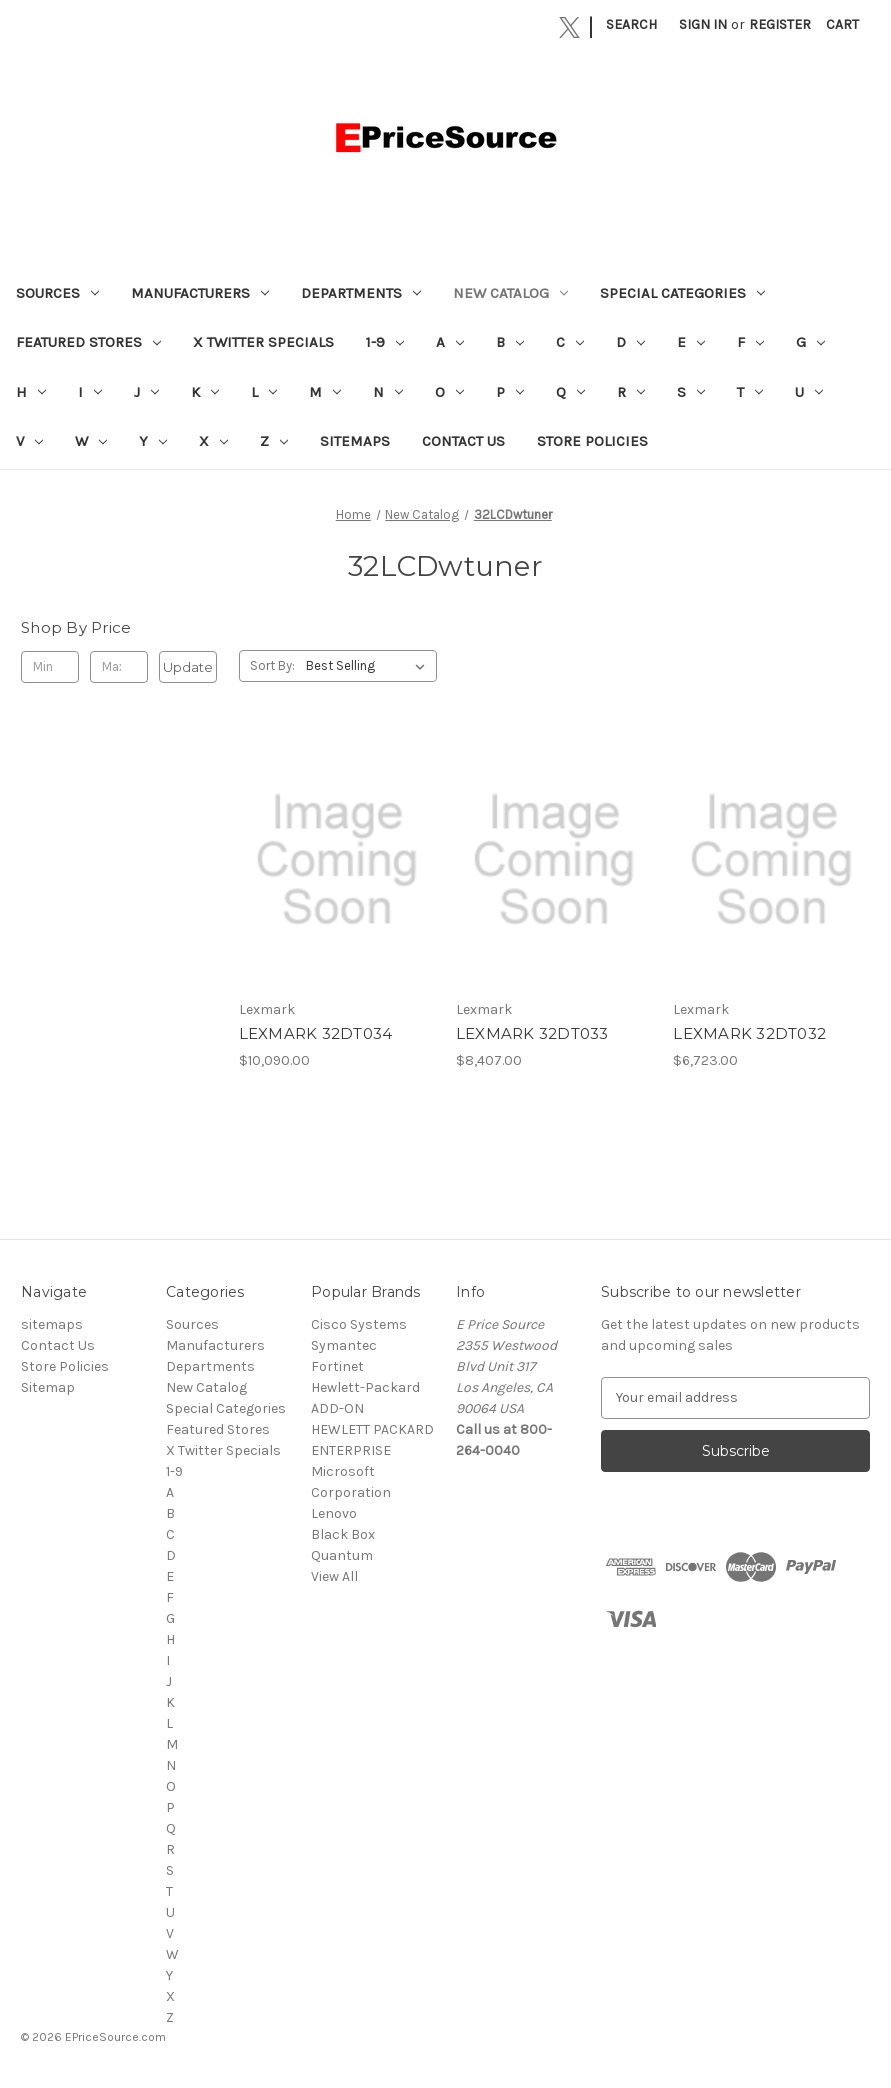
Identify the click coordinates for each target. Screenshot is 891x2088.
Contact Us (463, 441)
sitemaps (355, 441)
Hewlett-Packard (365, 1387)
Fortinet (337, 1366)
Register (780, 24)
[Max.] (119, 667)
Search (631, 24)
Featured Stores (88, 342)
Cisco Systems (359, 1324)
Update (188, 667)
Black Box (343, 1534)
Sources (57, 293)
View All (334, 1576)
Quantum (342, 1555)
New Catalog (510, 293)
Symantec (344, 1345)
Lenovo (334, 1513)
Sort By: (272, 665)
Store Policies (592, 441)
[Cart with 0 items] (842, 24)
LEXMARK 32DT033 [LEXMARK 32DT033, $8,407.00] (532, 1033)
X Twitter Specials (263, 342)
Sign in (703, 24)
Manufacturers (200, 293)
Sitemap (48, 1387)
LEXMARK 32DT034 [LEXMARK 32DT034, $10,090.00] (316, 1033)
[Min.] (50, 667)
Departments (361, 293)
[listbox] (369, 666)
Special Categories (682, 293)
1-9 (385, 342)
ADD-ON (337, 1408)
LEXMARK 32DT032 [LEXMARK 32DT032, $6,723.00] (749, 1033)
